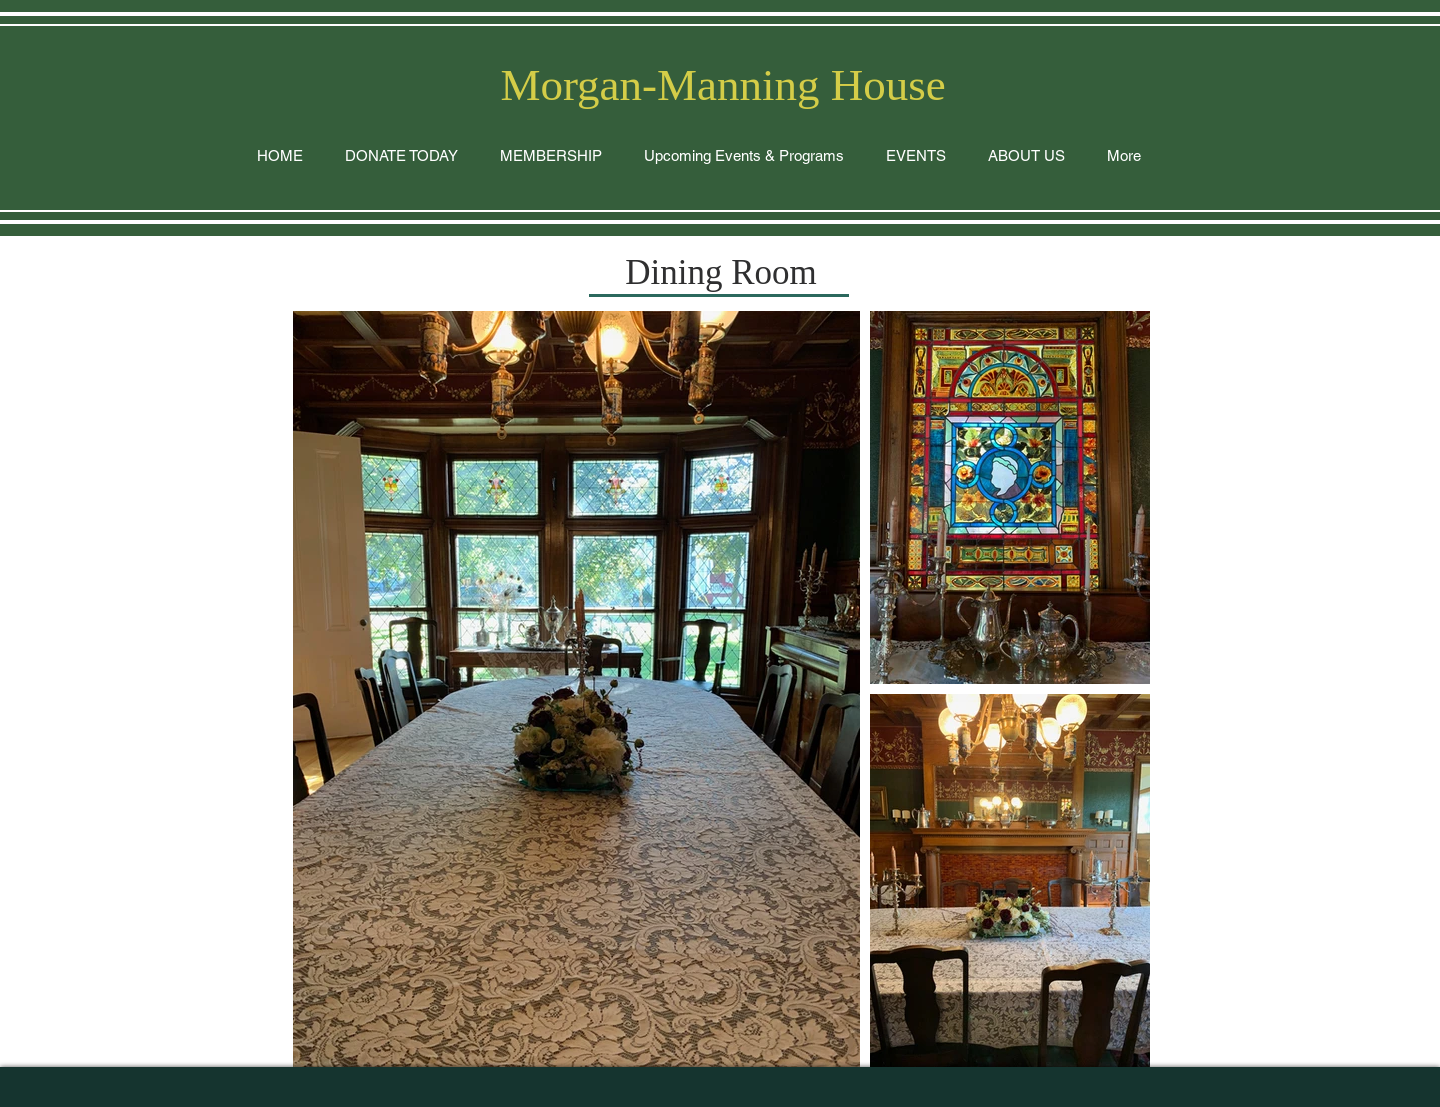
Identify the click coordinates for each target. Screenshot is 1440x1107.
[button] (916, 156)
